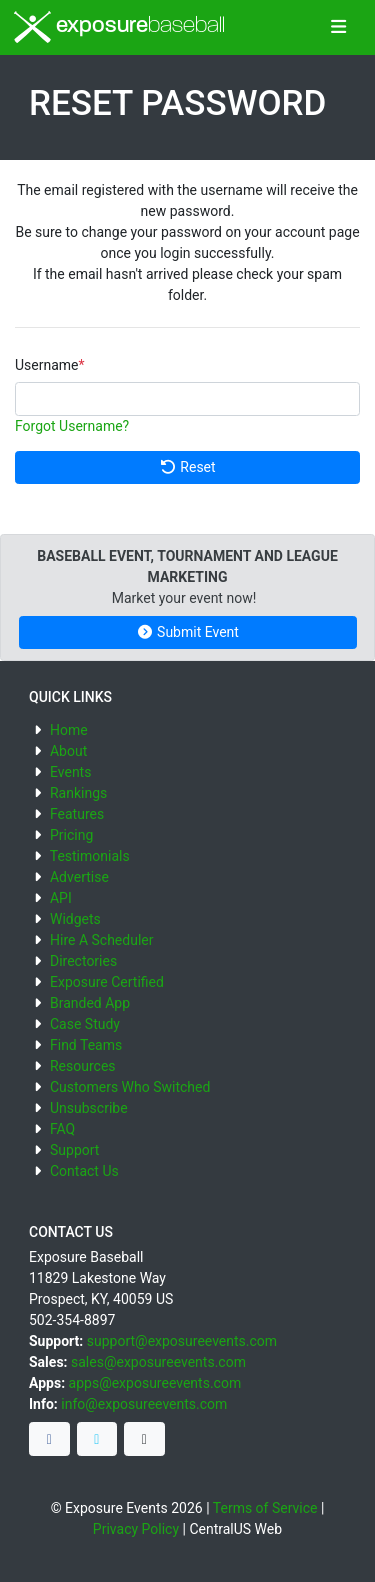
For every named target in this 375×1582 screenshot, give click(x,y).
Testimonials (90, 856)
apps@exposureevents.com (155, 1383)
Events (70, 772)
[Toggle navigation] (338, 28)
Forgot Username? (72, 426)
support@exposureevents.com (182, 1341)
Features (77, 814)
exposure (119, 27)
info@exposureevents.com (144, 1404)
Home (69, 730)
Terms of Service (265, 1508)
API (61, 898)
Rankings (78, 793)
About (68, 751)
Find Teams (86, 1045)
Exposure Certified (107, 982)
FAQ (62, 1129)
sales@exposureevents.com (158, 1362)
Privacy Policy (136, 1529)
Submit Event (187, 632)
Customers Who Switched (130, 1087)
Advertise (79, 877)
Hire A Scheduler (101, 940)
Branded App (90, 1003)
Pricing (71, 835)
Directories (83, 961)
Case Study (85, 1024)
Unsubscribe (89, 1108)
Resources (83, 1066)
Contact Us (84, 1171)
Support (74, 1150)
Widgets (75, 919)
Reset (187, 467)
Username (47, 365)
